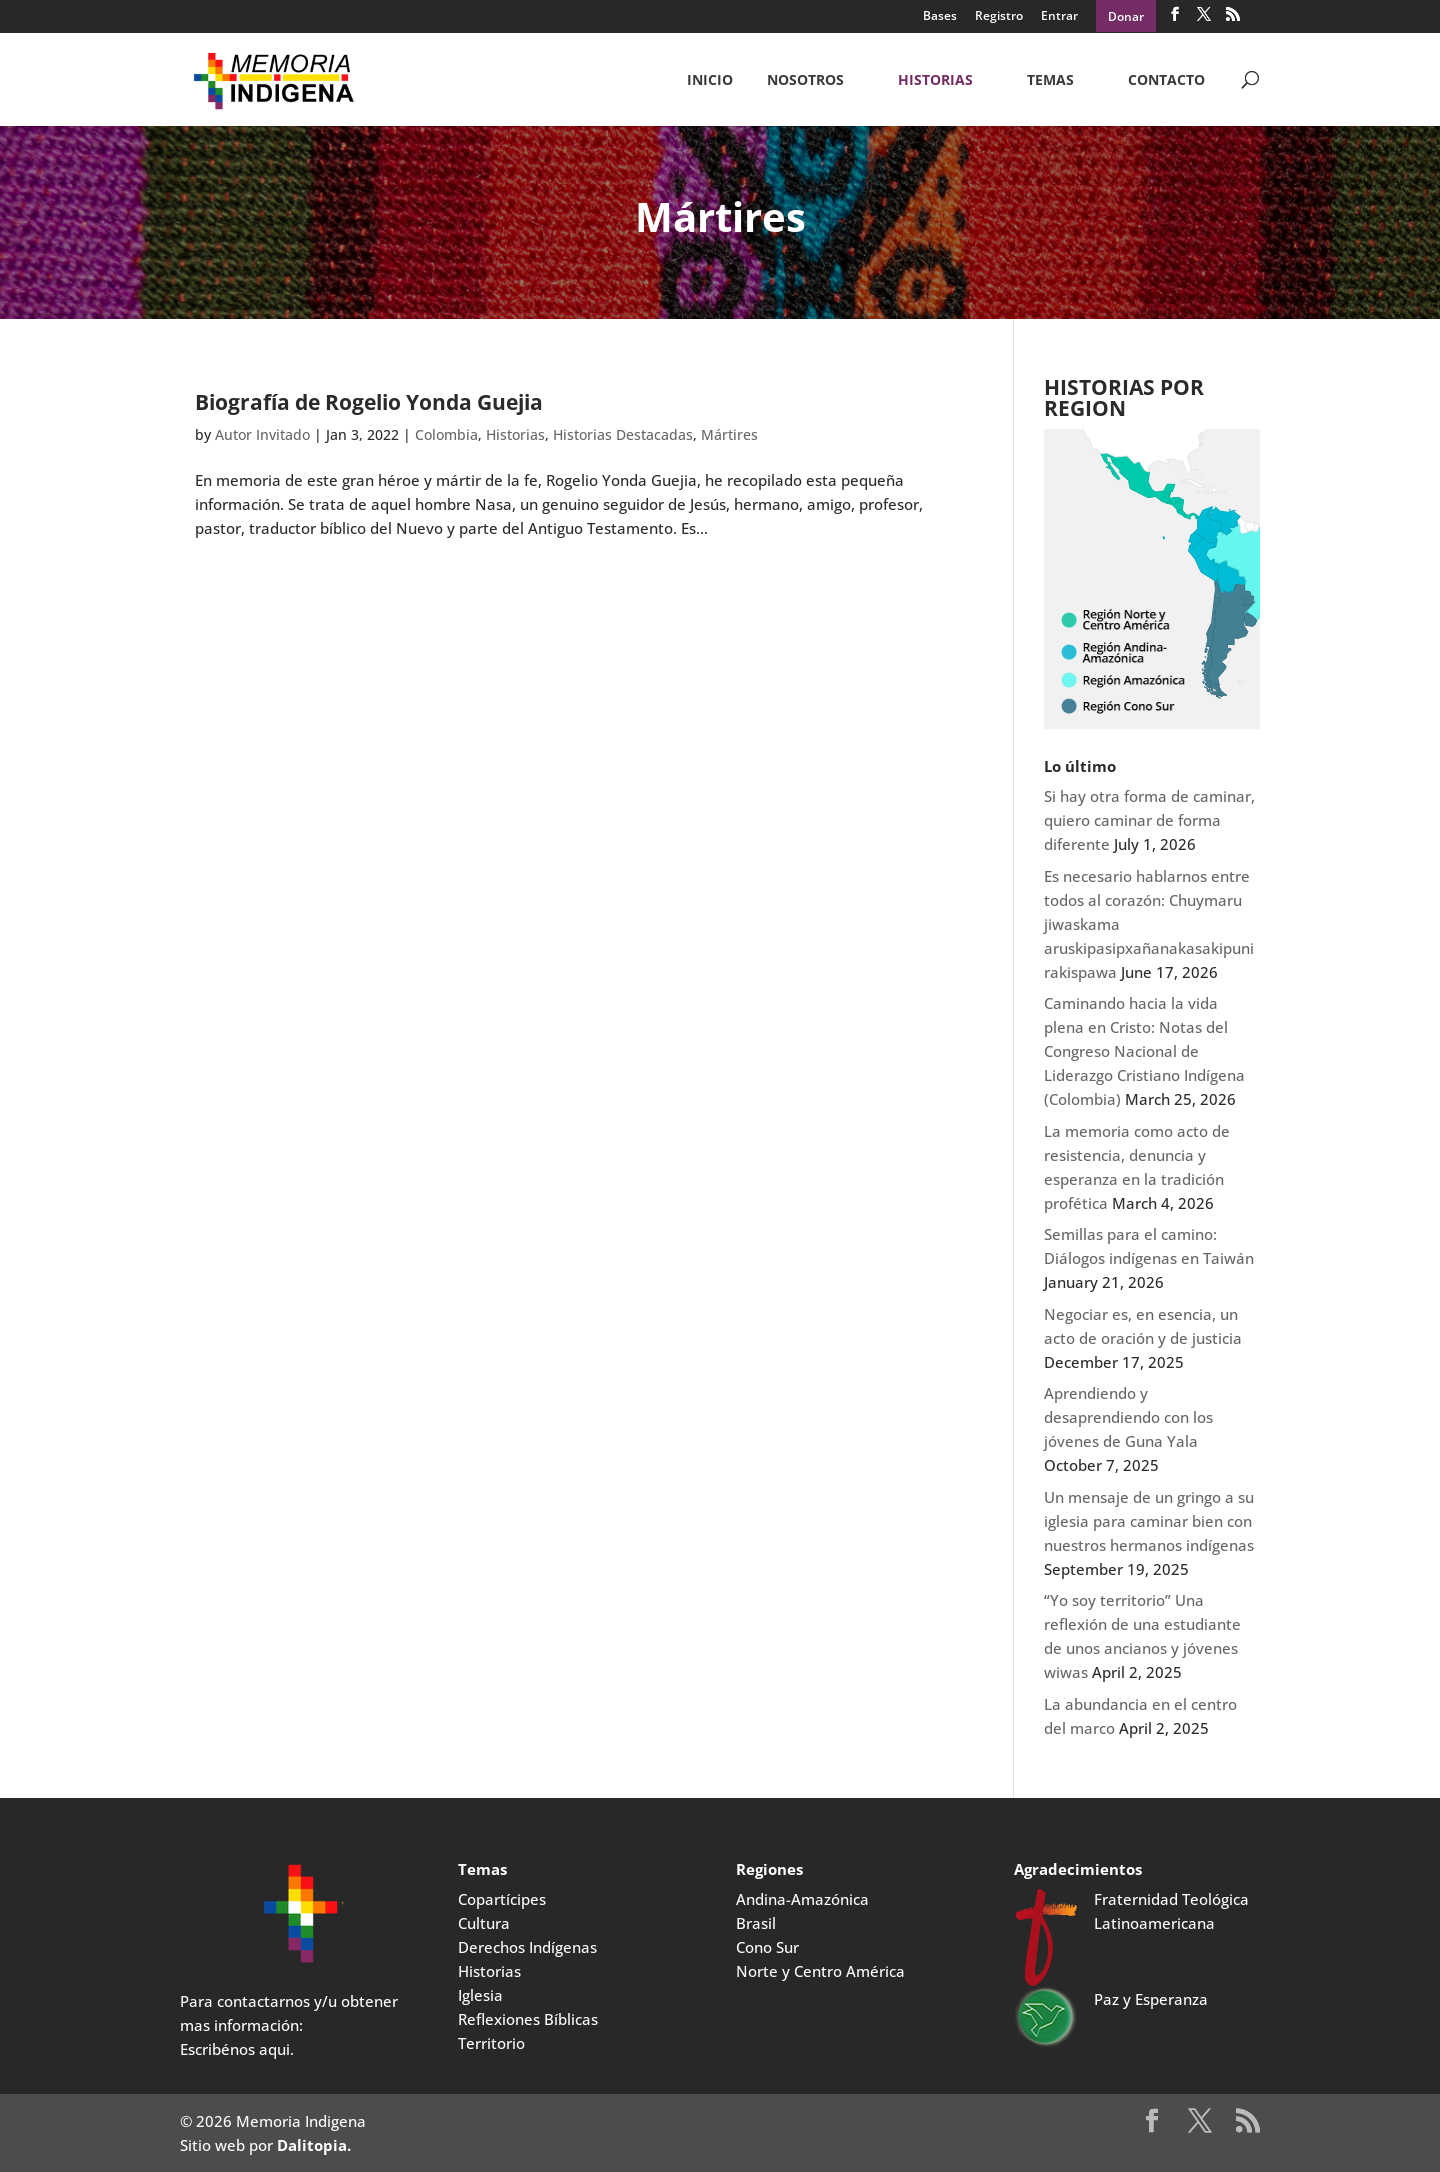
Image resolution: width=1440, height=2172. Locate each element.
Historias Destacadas (623, 434)
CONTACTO (1166, 81)
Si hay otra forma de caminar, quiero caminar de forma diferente (1149, 820)
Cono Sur (767, 1947)
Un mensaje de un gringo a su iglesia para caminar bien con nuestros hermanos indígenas (1149, 1521)
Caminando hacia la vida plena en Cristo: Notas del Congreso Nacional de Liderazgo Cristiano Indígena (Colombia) (1144, 1051)
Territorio (491, 2043)
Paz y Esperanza (1151, 1999)
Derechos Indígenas (527, 1947)
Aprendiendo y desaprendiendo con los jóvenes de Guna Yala (1128, 1417)
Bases (940, 17)
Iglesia (480, 1995)
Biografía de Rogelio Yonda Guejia (369, 402)
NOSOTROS (805, 81)
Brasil (756, 1923)
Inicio (710, 81)
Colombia (446, 434)
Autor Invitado (262, 434)
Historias (935, 81)
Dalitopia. (314, 2145)
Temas (1050, 81)
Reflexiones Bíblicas (528, 2019)
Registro (999, 17)
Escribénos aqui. (237, 2049)
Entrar (1059, 17)
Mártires (729, 434)
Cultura (484, 1923)
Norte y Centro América (820, 1971)
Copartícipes (502, 1899)
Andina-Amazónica (802, 1899)
